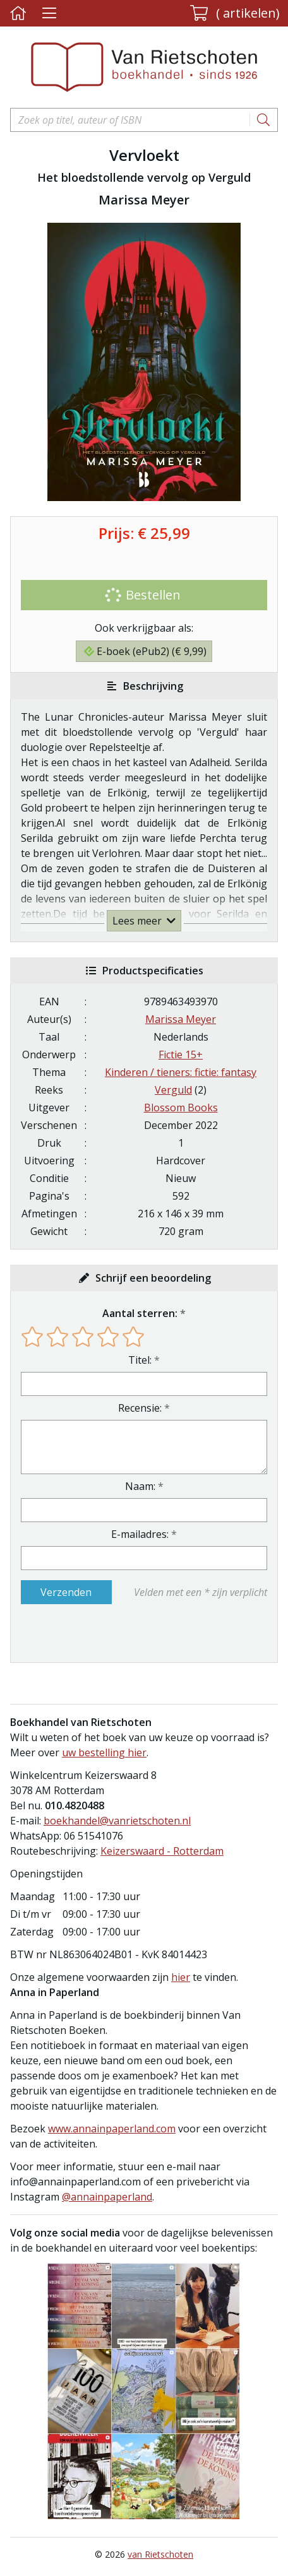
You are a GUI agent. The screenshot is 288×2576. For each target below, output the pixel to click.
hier (180, 1977)
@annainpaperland (107, 2197)
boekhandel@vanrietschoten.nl (117, 1821)
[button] (234, 13)
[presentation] (102, 1633)
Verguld (173, 1090)
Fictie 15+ (181, 1054)
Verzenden (66, 1592)
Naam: (140, 1486)
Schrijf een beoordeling (153, 1278)
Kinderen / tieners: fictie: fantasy (180, 1072)
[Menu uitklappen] (48, 13)
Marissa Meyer (180, 1019)
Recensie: (140, 1408)
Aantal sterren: (139, 1313)
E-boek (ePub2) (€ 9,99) (145, 651)
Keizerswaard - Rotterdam (162, 1851)
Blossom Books (181, 1107)
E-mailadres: (140, 1534)
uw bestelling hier (104, 1752)
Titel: (140, 1360)
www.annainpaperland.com (112, 2129)
